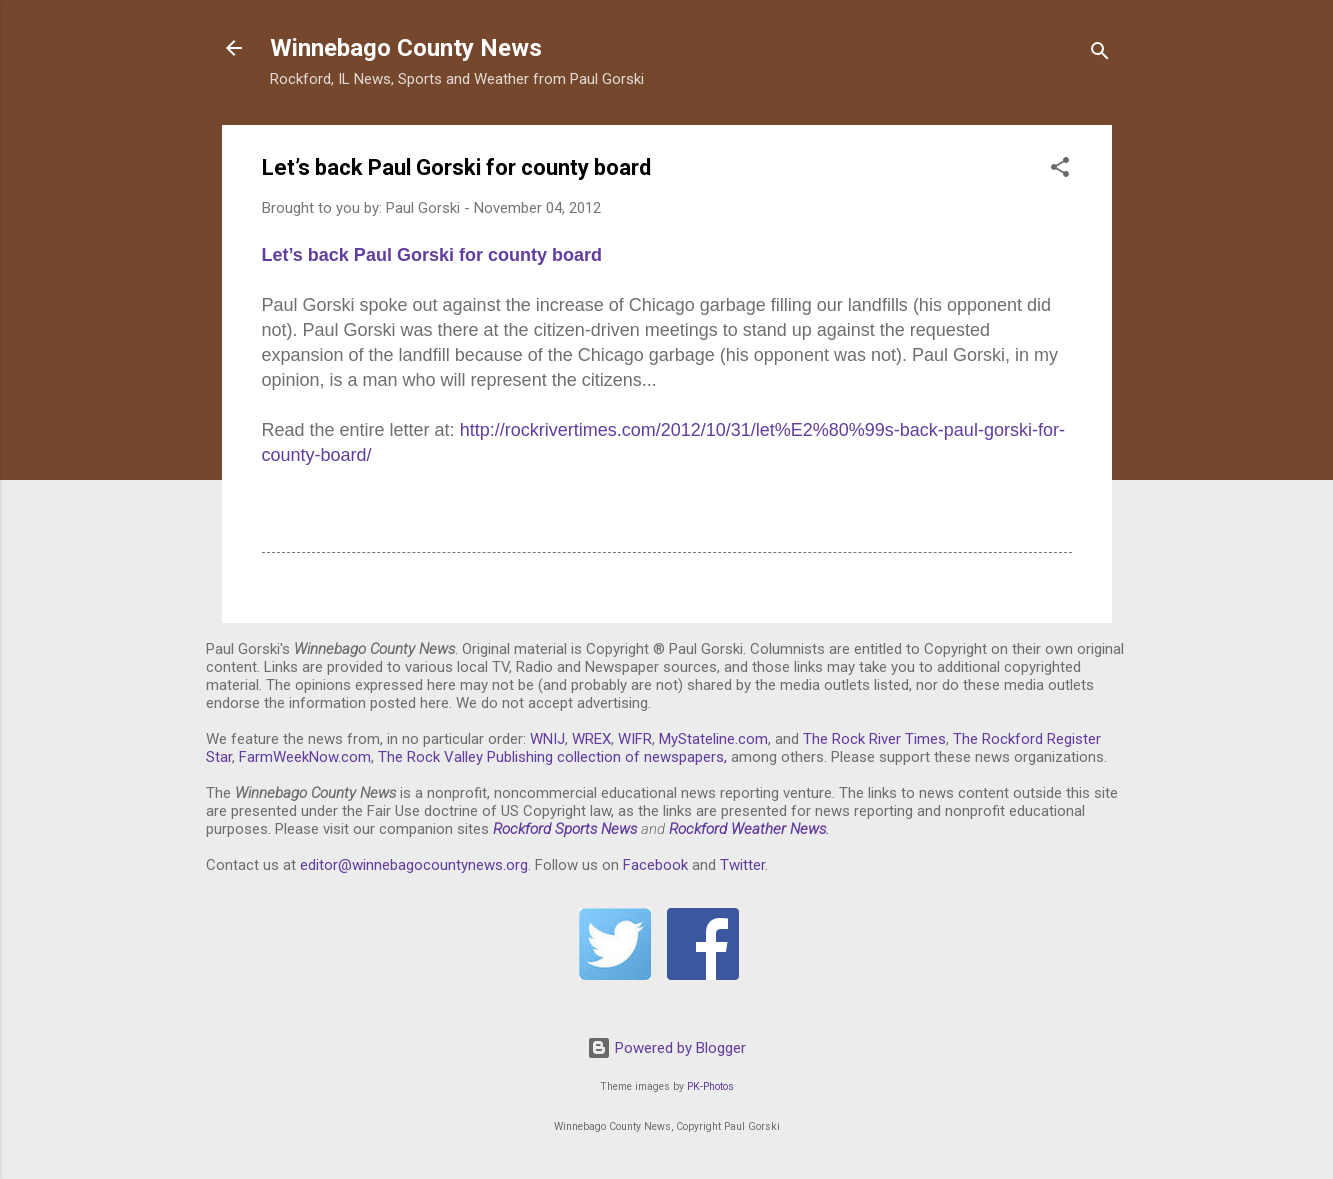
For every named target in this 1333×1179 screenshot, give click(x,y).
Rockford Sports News (565, 829)
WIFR (635, 739)
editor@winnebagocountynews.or (410, 865)
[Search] (1100, 54)
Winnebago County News (406, 48)
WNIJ (547, 739)
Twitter (742, 865)
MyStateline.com (713, 739)
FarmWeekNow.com (305, 757)
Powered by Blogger (666, 1048)
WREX (591, 739)
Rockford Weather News (747, 829)
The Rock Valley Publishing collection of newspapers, (552, 757)
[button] (1060, 170)
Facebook (655, 865)
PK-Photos (710, 1086)
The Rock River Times (874, 739)
